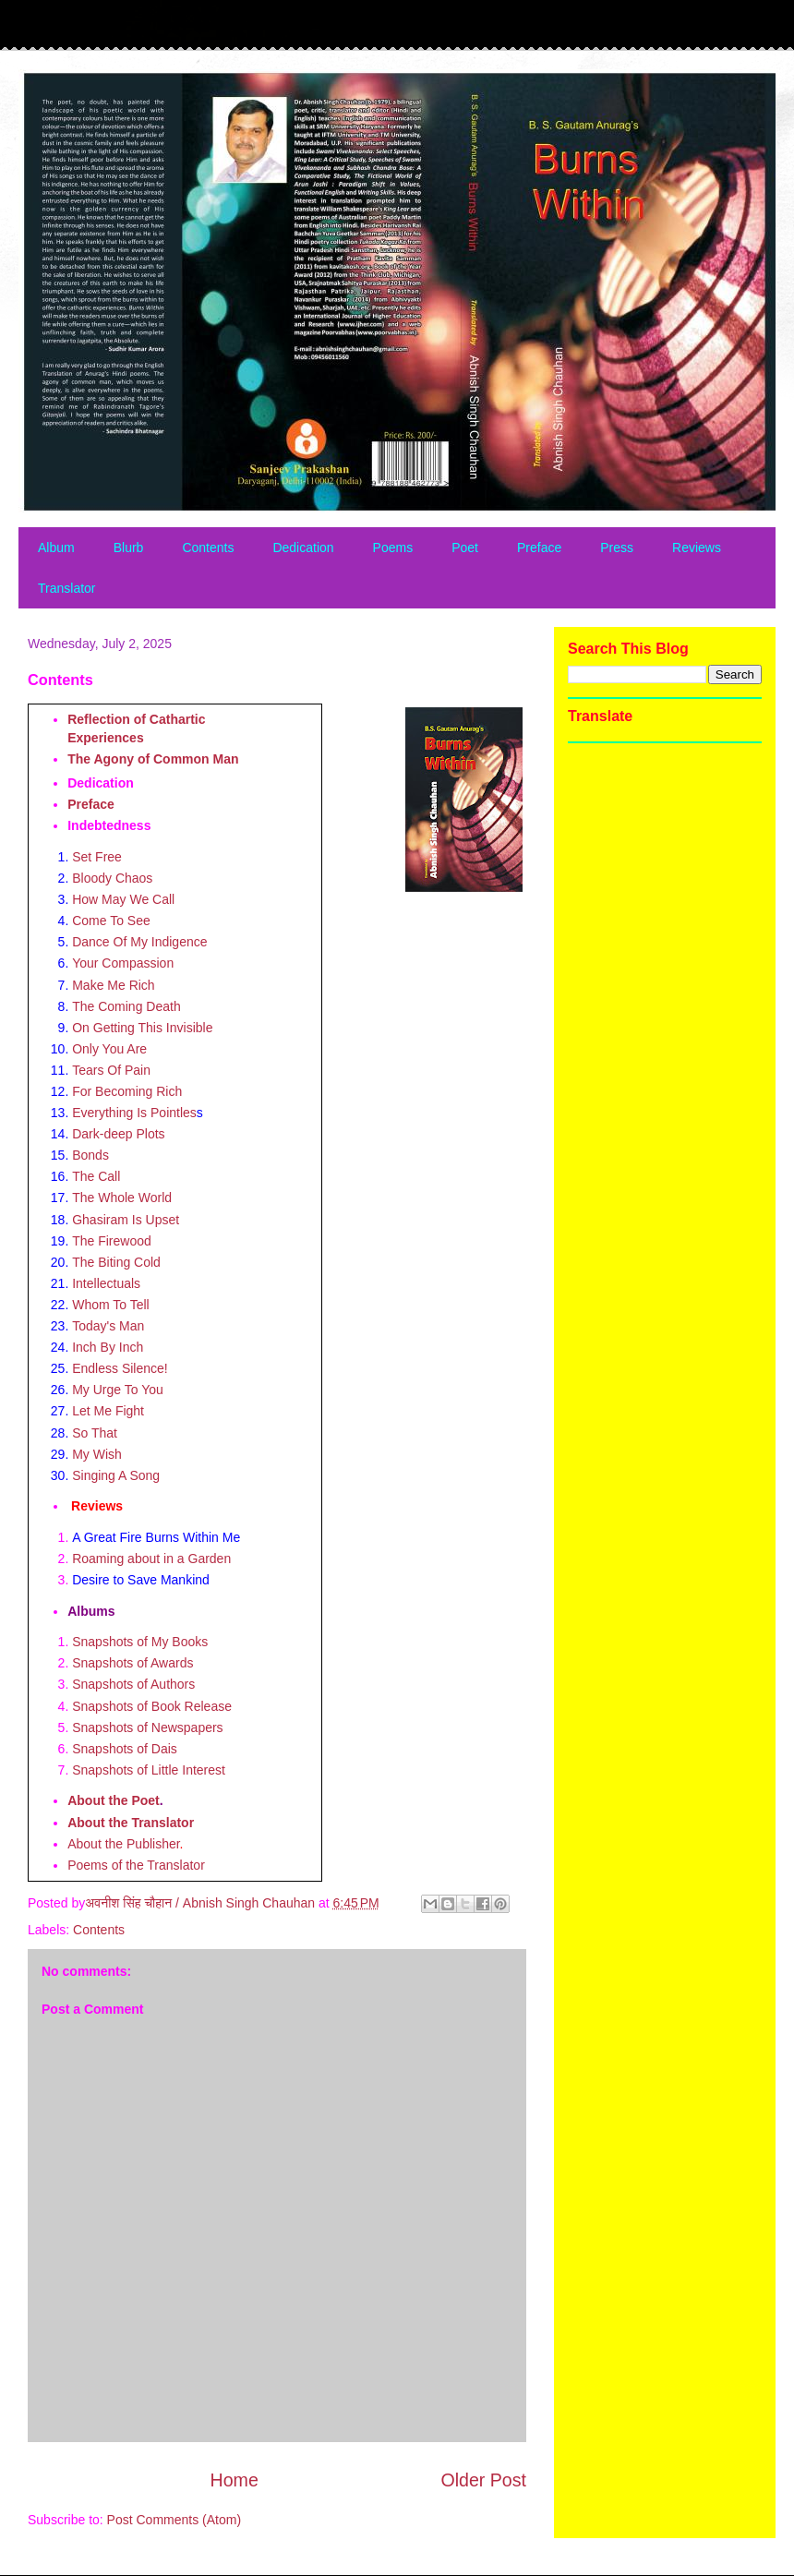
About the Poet (113, 1800)
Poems (393, 547)
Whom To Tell (111, 1304)
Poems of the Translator (136, 1865)
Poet (464, 547)
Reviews (696, 547)
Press (616, 547)
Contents (208, 547)
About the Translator (130, 1822)
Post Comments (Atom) (174, 2519)
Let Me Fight (108, 1410)
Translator (67, 588)
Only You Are (109, 1048)
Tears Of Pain (111, 1070)
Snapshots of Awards (132, 1662)
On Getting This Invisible (142, 1027)
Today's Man (108, 1325)
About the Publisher (123, 1843)
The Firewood (111, 1241)
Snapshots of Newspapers (147, 1727)
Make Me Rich (113, 985)
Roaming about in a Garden (153, 1558)
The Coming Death (126, 1006)
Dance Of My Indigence (139, 941)
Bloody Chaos (112, 878)
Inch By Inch (107, 1347)
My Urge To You (117, 1389)
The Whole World (122, 1197)
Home (235, 2480)
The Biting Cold (116, 1262)
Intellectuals (106, 1283)
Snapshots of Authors (133, 1684)
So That (94, 1433)
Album (56, 547)
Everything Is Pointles (134, 1112)
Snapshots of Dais (124, 1748)
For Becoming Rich (127, 1091)
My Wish (97, 1454)
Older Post (483, 2480)
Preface (539, 547)
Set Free (97, 856)
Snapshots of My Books (140, 1641)
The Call (96, 1176)
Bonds (90, 1155)
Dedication (302, 547)
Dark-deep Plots (118, 1133)
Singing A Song (116, 1475)
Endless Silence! (120, 1368)
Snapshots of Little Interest (148, 1770)
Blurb (129, 547)
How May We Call (123, 899)
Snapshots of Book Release (152, 1706)
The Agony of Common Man (152, 759)
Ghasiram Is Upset (125, 1219)
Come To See (111, 920)
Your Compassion (123, 963)
